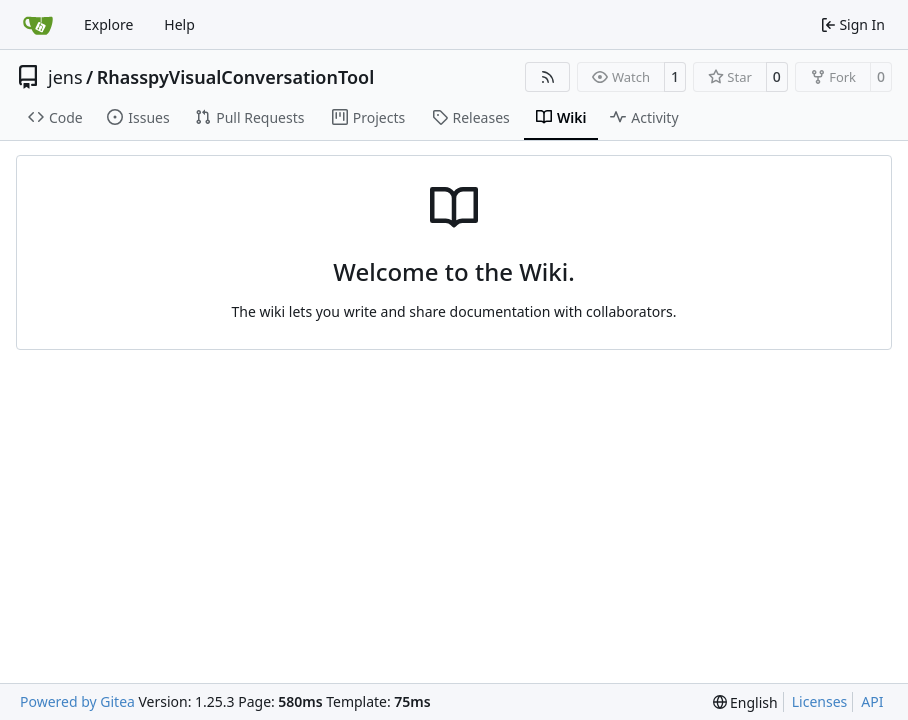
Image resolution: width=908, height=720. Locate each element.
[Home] (38, 25)
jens (65, 77)
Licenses (820, 701)
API (872, 701)
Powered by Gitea (77, 701)
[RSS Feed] (548, 77)
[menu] (745, 702)
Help (179, 24)
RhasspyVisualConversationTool (236, 77)
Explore (108, 24)
